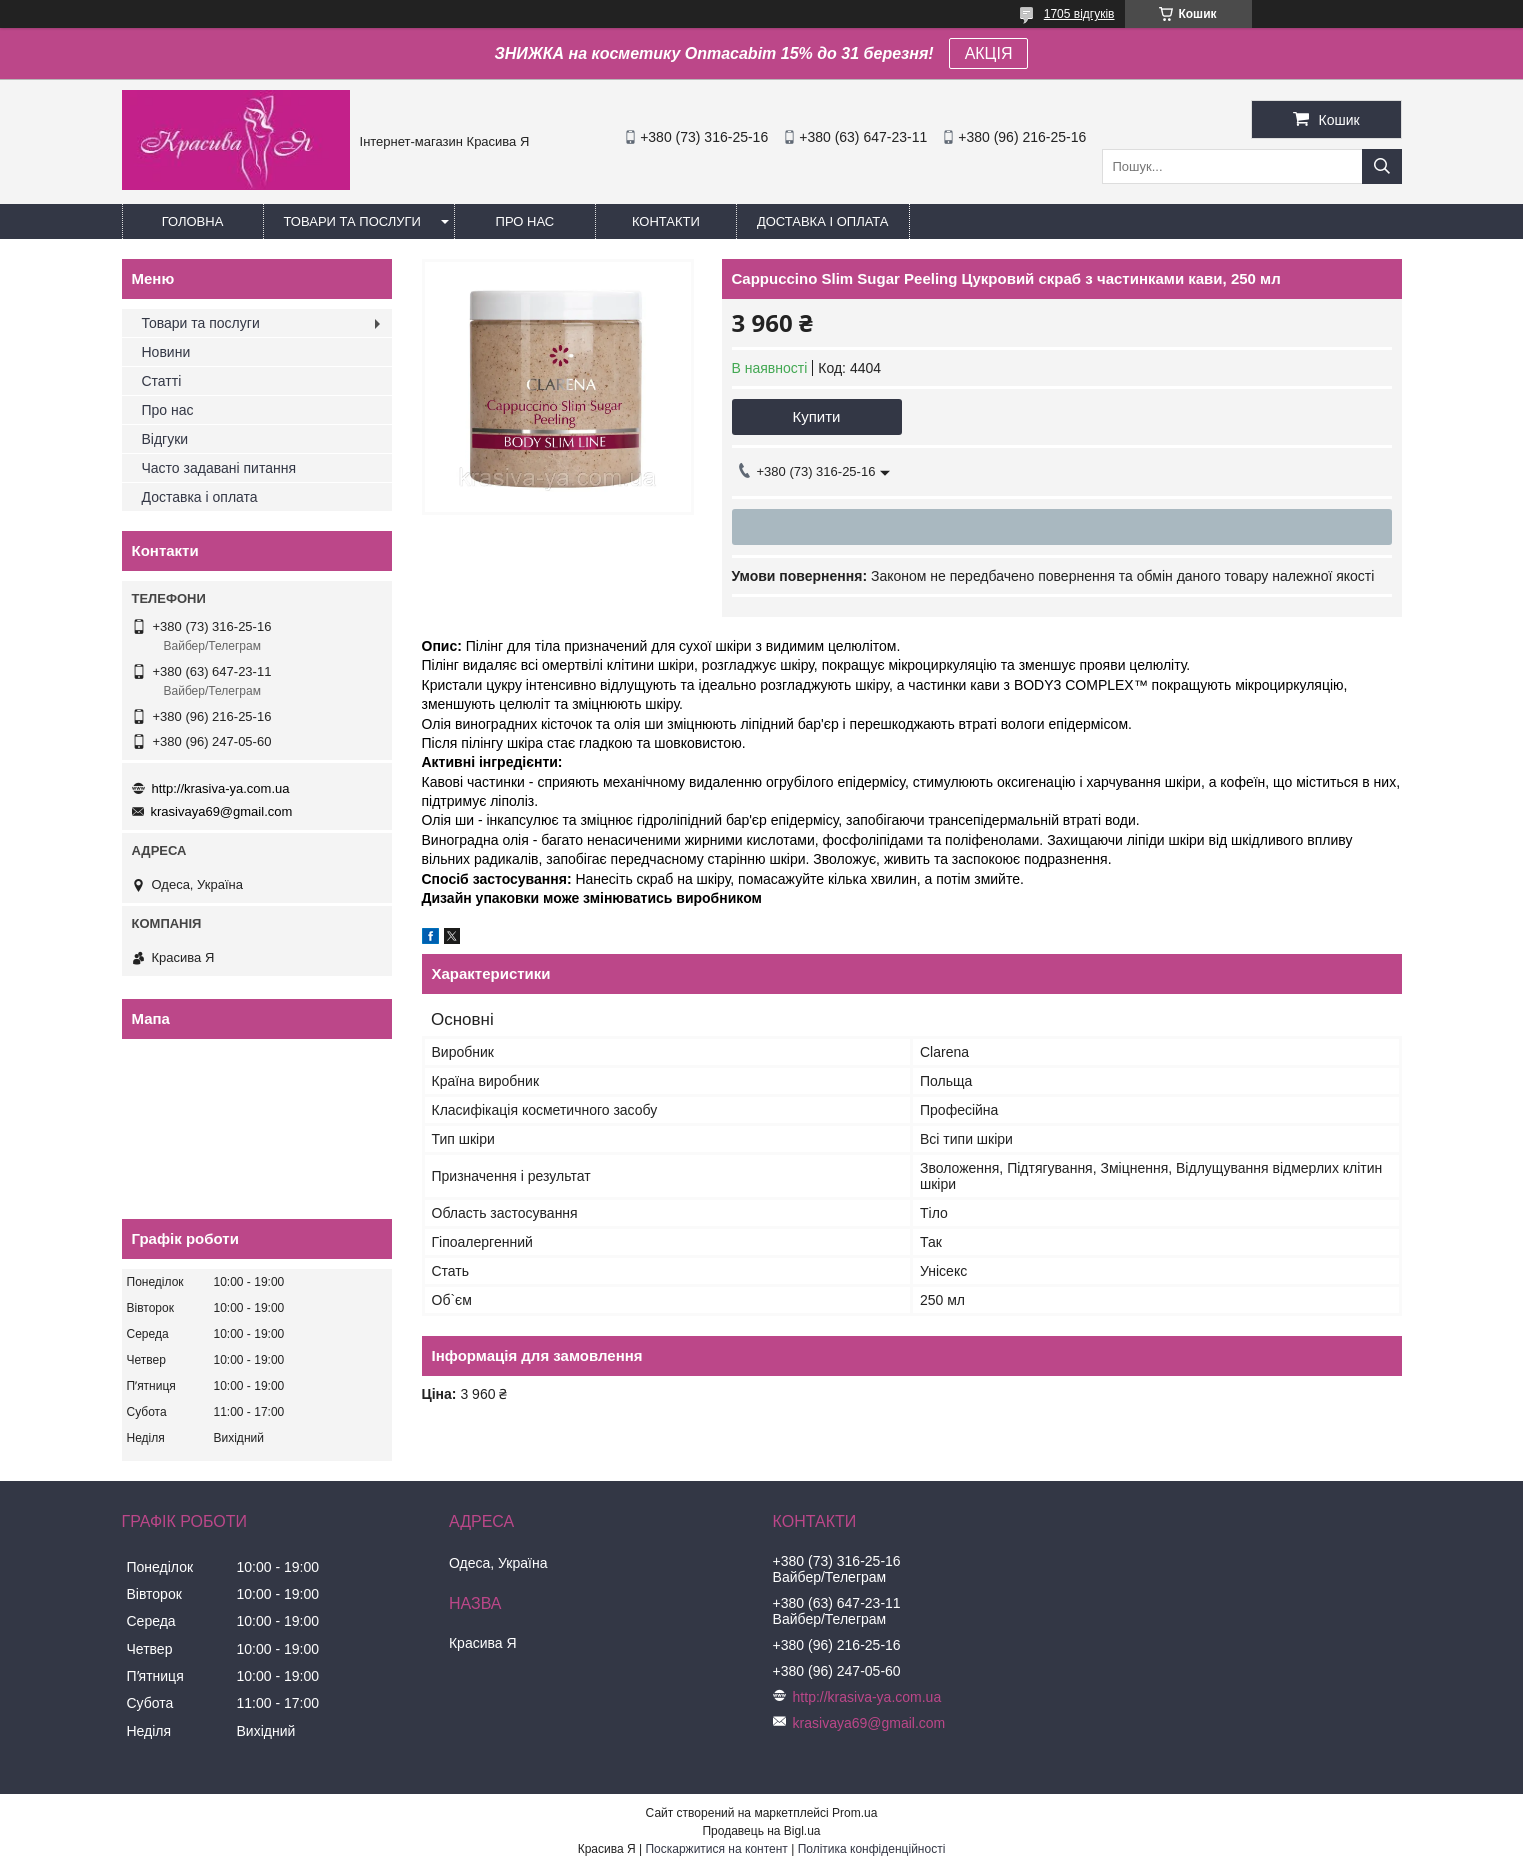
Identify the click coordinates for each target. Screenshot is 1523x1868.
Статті (162, 381)
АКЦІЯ (989, 53)
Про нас (525, 221)
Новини (166, 352)
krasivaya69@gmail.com (222, 811)
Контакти (666, 221)
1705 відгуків (1079, 14)
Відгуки (165, 439)
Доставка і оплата (823, 221)
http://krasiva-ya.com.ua (221, 788)
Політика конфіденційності (872, 1849)
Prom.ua (854, 1813)
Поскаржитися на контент (716, 1849)
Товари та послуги (352, 221)
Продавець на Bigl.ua (761, 1831)
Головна (193, 221)
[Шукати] (1382, 166)
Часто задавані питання (219, 468)
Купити (817, 416)
